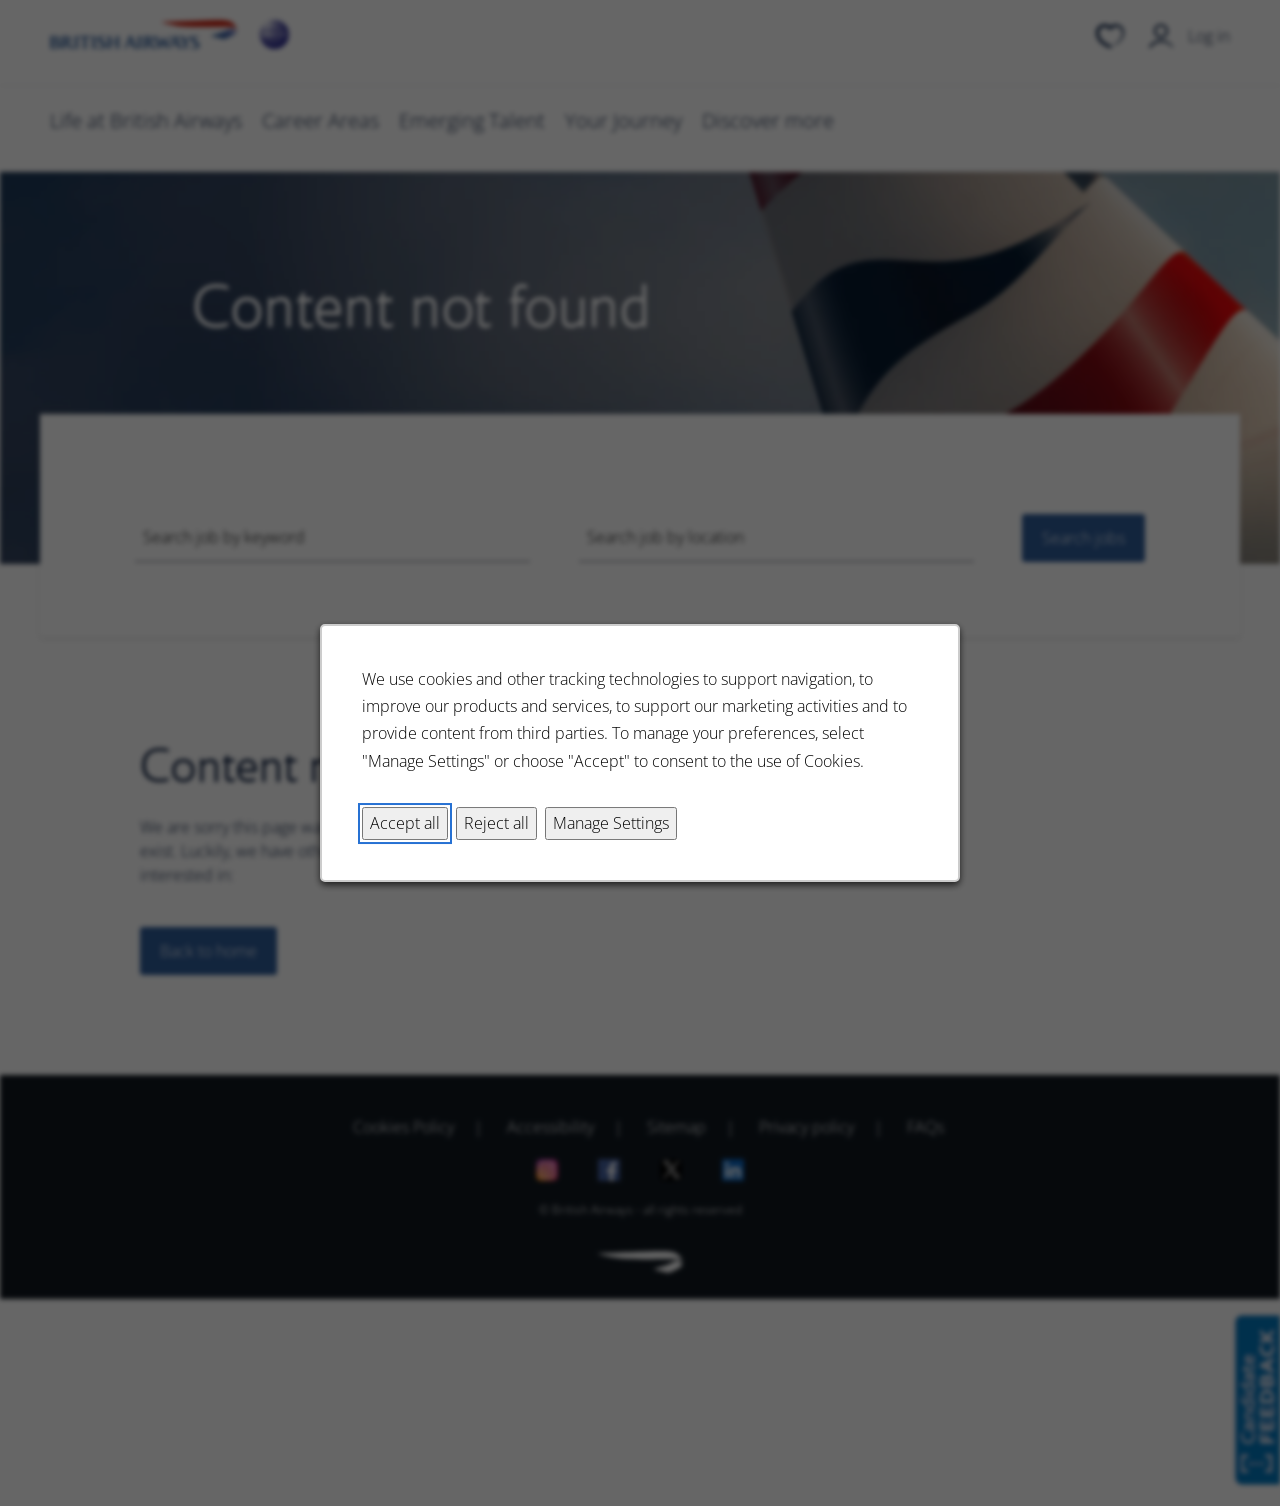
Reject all (496, 823)
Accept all (405, 823)
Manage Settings (611, 823)
